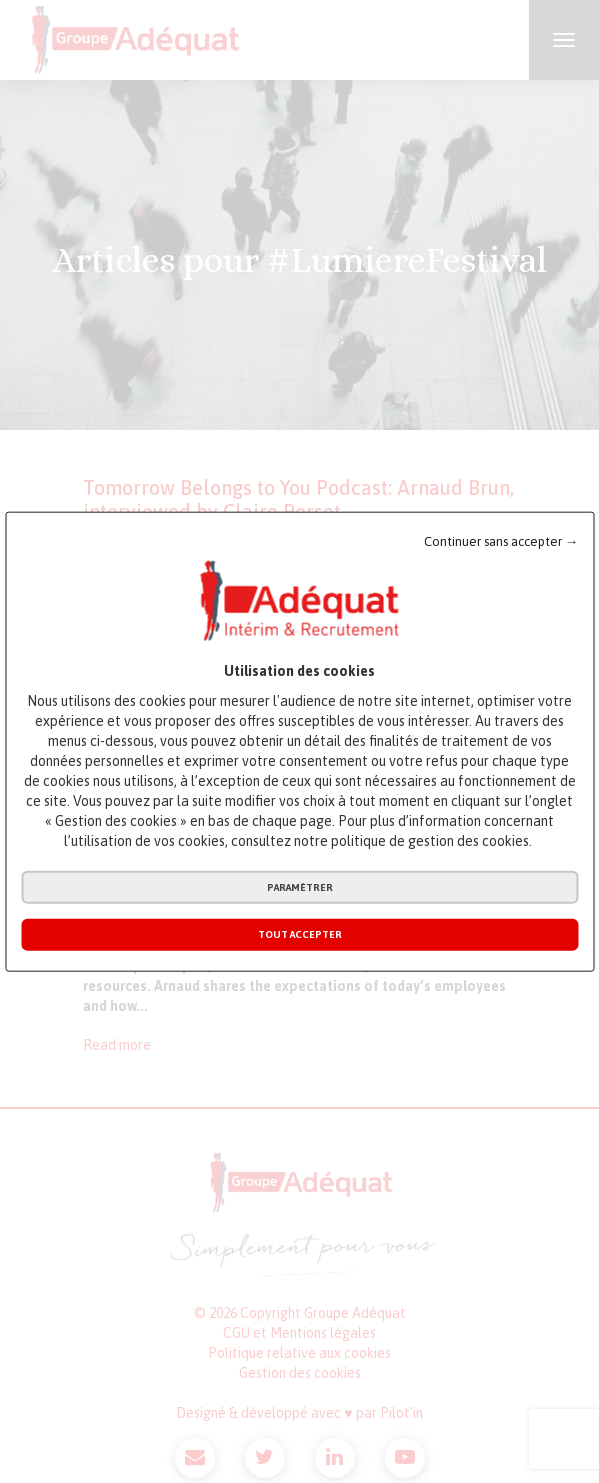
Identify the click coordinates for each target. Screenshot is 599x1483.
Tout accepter (300, 934)
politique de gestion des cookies (430, 841)
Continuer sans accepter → (501, 540)
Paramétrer (300, 887)
